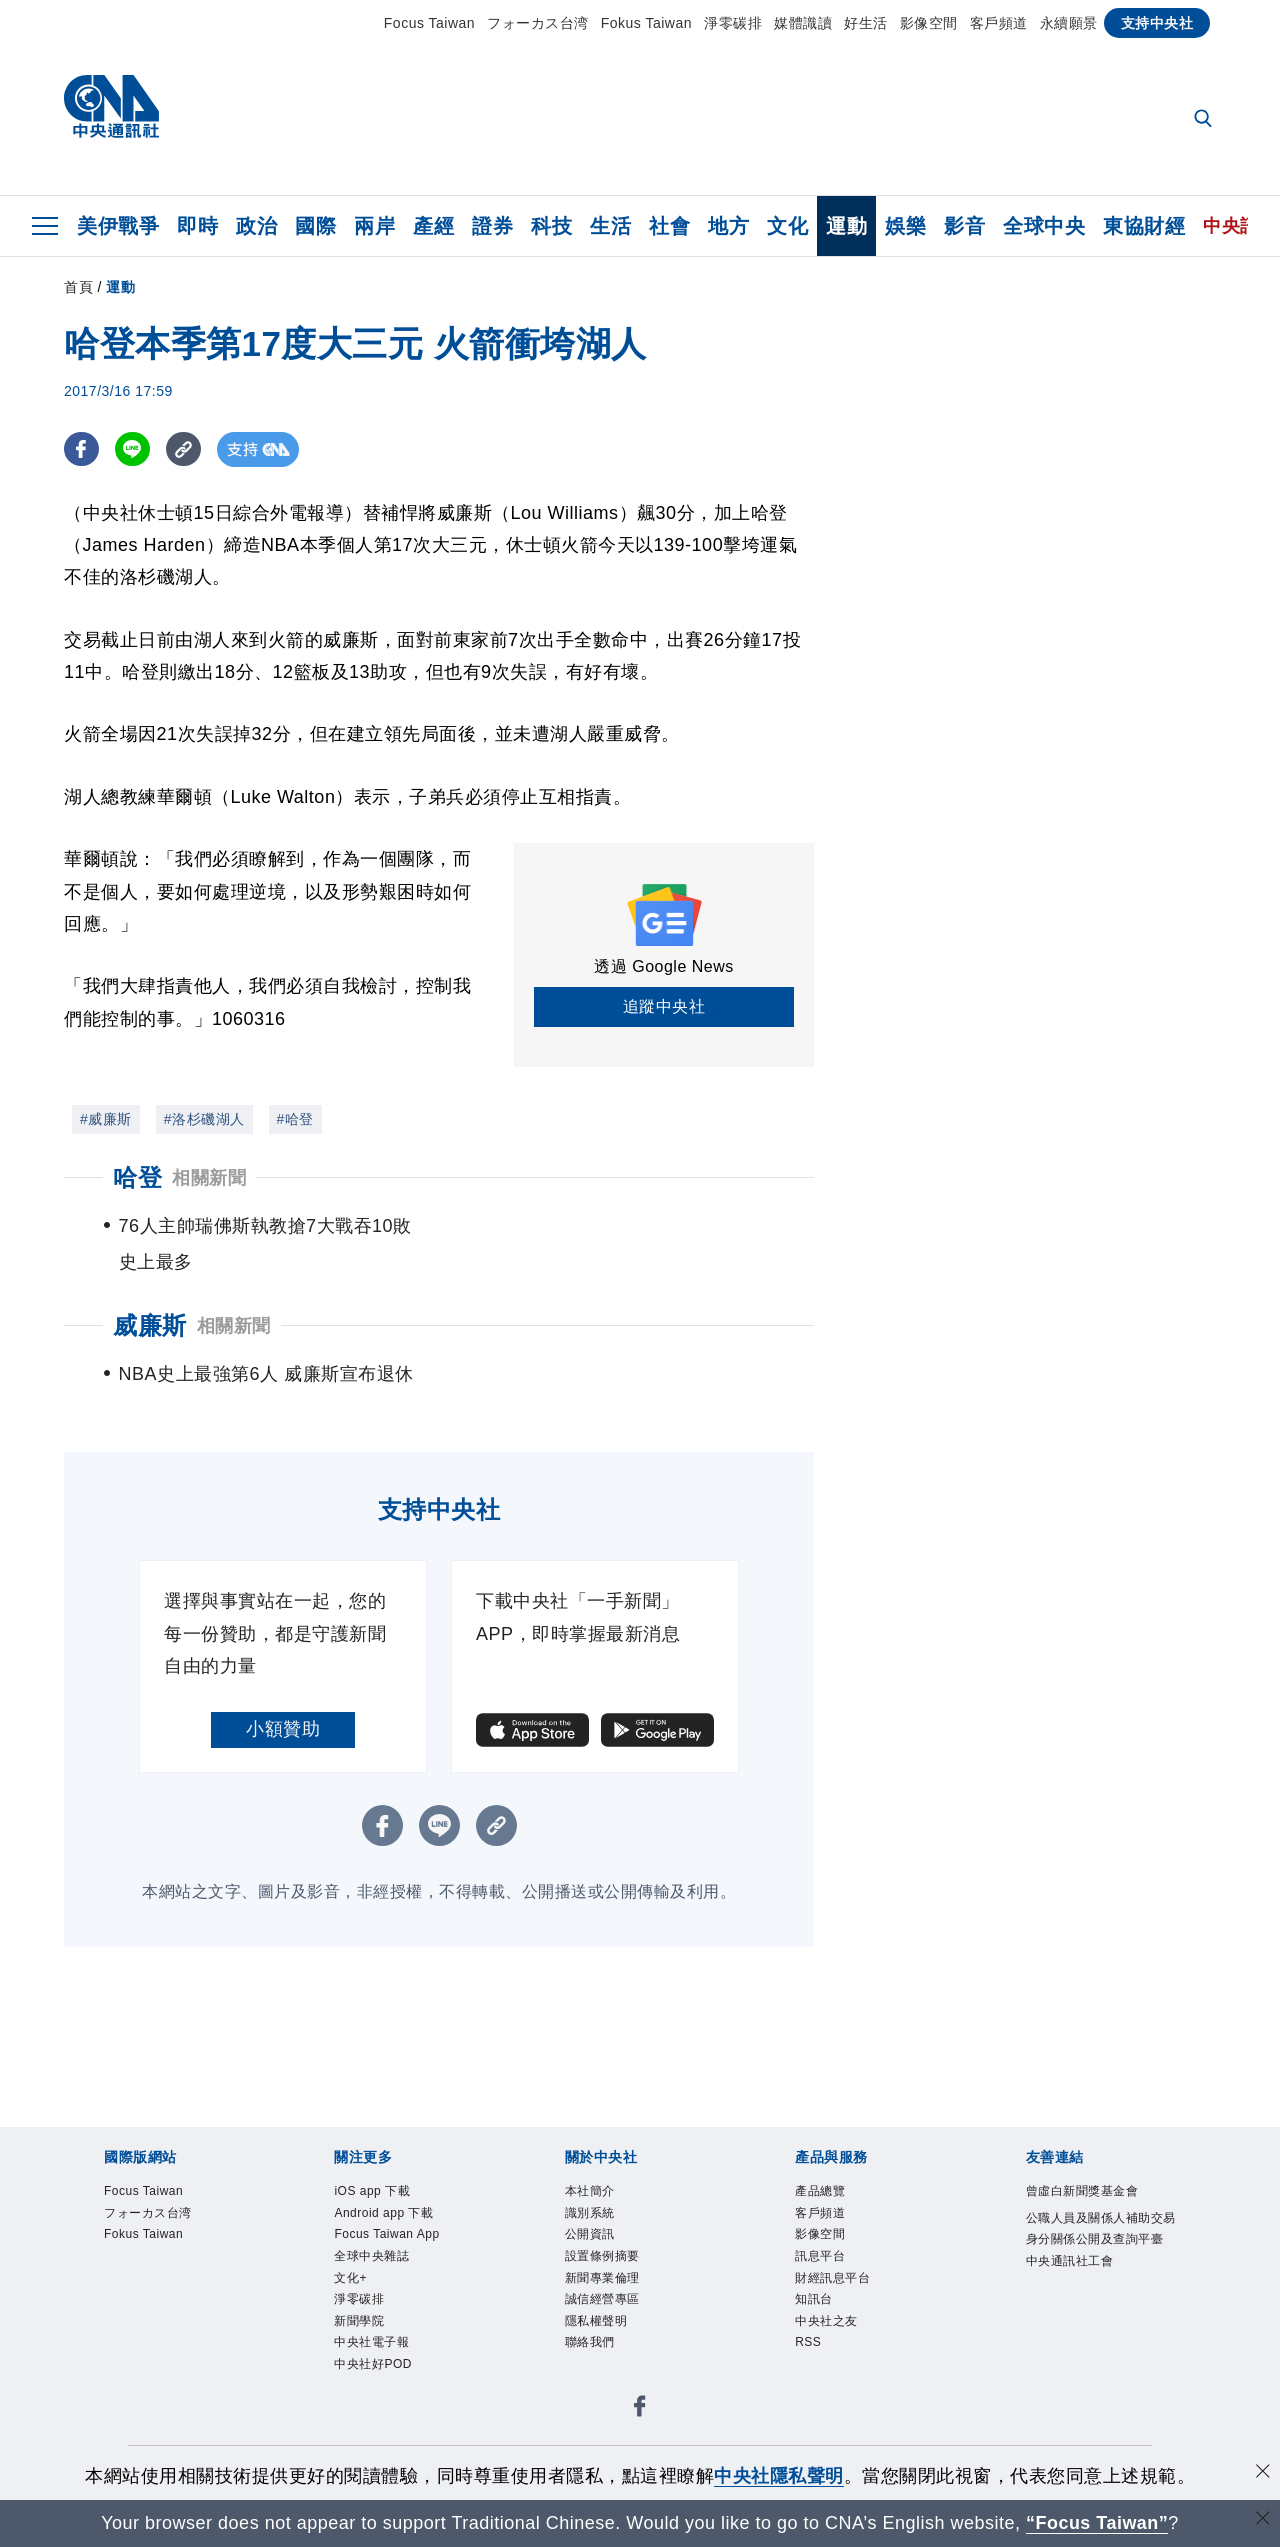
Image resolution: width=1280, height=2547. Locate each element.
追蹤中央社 (664, 1006)
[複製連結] (183, 449)
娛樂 (905, 226)
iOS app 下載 (372, 2227)
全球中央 (1044, 226)
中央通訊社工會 (1070, 2297)
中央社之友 (826, 2357)
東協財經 (1144, 226)
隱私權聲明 (596, 2357)
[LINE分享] (132, 449)
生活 (610, 226)
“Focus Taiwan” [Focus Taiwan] (1097, 2523)
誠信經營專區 (602, 2335)
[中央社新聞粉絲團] (640, 2445)
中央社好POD (373, 2400)
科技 (551, 226)
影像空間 (929, 23)
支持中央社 (1157, 23)
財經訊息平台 (832, 2314)
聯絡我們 (590, 2378)
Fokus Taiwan (646, 23)
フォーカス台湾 (538, 23)
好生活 (866, 23)
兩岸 (374, 226)
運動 (846, 226)
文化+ (350, 2314)
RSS (808, 2378)
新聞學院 (359, 2357)
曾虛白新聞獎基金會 (1082, 2227)
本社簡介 (590, 2227)
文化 (787, 226)
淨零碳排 (733, 23)
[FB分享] (81, 449)
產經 (433, 226)
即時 (197, 226)
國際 (315, 226)
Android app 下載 (383, 2249)
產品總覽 (820, 2227)
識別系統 (590, 2249)
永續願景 (1069, 23)
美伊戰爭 (118, 226)
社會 (669, 226)
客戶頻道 (999, 23)
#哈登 (295, 1119)
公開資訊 (590, 2270)
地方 (728, 226)
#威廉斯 (106, 1119)
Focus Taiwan (429, 23)
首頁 (78, 287)
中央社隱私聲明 (779, 2476)
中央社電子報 (371, 2378)
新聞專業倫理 (602, 2314)
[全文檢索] (1205, 120)
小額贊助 (283, 1765)
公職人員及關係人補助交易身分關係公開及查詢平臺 (1101, 2265)
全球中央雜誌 (371, 2292)
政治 (256, 226)
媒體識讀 (803, 23)
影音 (964, 226)
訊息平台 (820, 2292)
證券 (492, 226)
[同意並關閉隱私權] (1263, 2473)
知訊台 (814, 2335)
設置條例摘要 (602, 2292)
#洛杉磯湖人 (204, 1119)
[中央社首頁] (111, 111)
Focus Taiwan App (386, 2270)
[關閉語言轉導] (1263, 2520)
